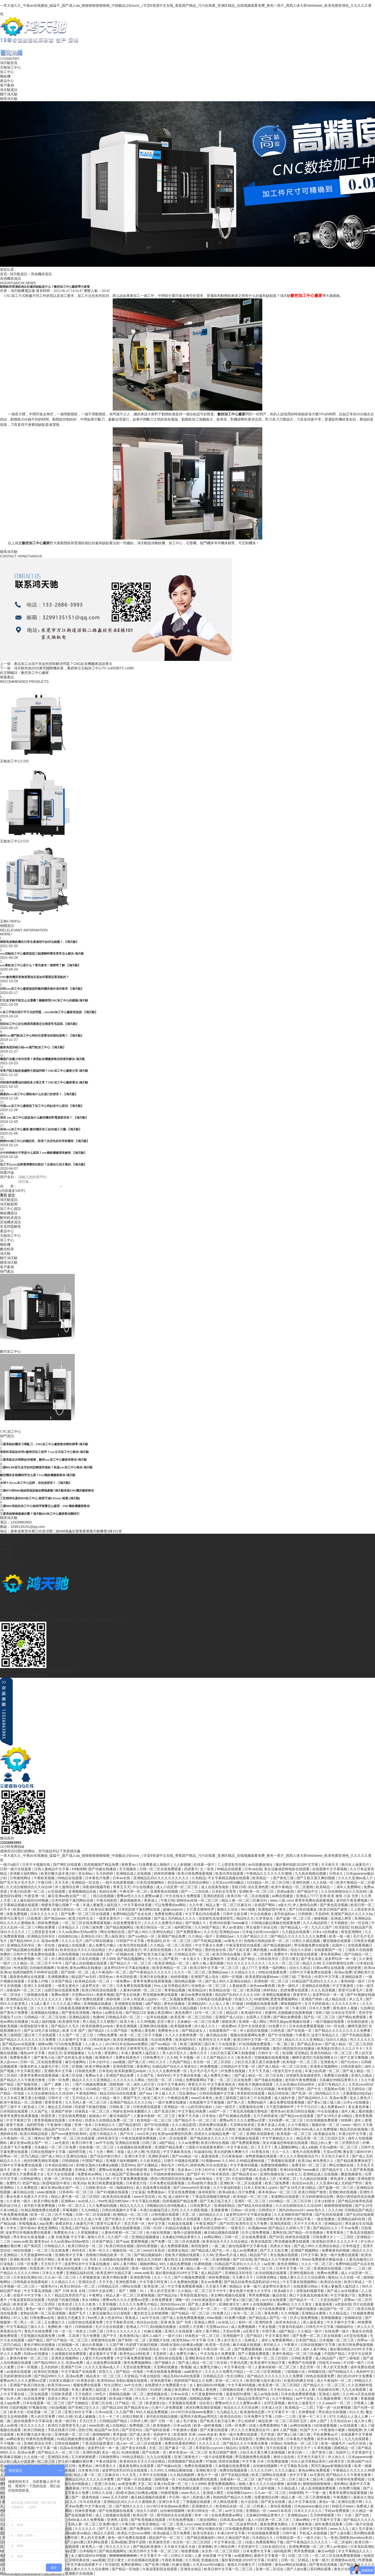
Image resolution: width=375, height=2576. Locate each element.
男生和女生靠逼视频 (29, 2237)
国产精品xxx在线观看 (19, 2044)
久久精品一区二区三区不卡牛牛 (38, 1963)
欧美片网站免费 (98, 2066)
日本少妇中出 (100, 2062)
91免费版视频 (278, 2461)
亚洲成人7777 (307, 1896)
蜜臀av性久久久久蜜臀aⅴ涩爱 (242, 2120)
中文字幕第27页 (19, 2120)
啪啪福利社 (125, 2188)
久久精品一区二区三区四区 (171, 1945)
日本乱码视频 (89, 1959)
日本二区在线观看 (173, 2138)
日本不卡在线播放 (54, 2048)
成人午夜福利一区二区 (109, 1972)
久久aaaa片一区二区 (335, 2403)
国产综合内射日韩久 (106, 2156)
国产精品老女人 (194, 2031)
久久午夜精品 (299, 2125)
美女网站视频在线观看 (229, 2295)
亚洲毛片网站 (45, 2259)
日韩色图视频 (69, 1954)
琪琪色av (106, 1977)
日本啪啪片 (88, 2551)
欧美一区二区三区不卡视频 (141, 2035)
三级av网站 (301, 2520)
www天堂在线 (145, 2197)
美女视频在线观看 (284, 2255)
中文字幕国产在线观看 (79, 2372)
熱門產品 (7, 1271)
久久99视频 (146, 2022)
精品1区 (232, 2013)
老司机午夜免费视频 (352, 1900)
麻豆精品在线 (217, 2035)
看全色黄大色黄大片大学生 (27, 2197)
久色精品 (199, 1878)
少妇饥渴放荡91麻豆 (207, 2300)
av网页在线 (114, 2013)
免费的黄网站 (132, 2565)
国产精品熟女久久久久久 (209, 2138)
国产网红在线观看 (67, 1864)
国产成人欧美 (140, 2434)
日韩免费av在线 (42, 2318)
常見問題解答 (10, 1227)
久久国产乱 (146, 2075)
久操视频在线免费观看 (135, 2147)
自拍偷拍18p (68, 1936)
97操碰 (238, 2004)
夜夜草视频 (105, 1995)
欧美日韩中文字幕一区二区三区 (215, 1968)
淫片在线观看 (363, 2304)
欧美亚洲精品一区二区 (172, 1963)
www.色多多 (207, 2434)
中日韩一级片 (354, 2363)
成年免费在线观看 (329, 2524)
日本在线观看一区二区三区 (44, 2403)
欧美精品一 (261, 1878)
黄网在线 (279, 2232)
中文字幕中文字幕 (341, 2322)
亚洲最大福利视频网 (122, 2161)
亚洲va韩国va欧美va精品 (72, 2533)
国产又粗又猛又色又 (216, 2201)
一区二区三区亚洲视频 (264, 2372)
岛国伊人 (339, 1945)
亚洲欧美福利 (159, 2156)
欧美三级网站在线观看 (269, 2475)
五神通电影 (307, 2412)
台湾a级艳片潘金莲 (202, 2183)
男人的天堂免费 (336, 2367)
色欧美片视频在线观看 (256, 2084)
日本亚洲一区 (279, 2008)
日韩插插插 (71, 2161)
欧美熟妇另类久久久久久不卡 (340, 2048)
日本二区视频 (73, 2066)
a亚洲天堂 (251, 2331)
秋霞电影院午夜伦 (272, 1909)
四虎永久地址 (281, 2246)
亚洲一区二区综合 (58, 2179)
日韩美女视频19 (62, 2381)
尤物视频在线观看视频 (295, 2013)
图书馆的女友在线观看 (175, 2515)
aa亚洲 (269, 2264)
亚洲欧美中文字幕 (58, 2071)
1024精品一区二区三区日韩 (268, 1882)
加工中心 (7, 72)
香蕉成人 (151, 1900)
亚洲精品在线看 (128, 2143)
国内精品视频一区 (188, 1981)
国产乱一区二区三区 (320, 2017)
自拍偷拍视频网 (42, 1968)
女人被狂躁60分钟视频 (31, 1900)
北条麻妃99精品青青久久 (339, 2080)
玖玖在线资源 (217, 2165)
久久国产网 (115, 2345)
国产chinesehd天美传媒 (192, 2188)
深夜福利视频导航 (96, 1887)
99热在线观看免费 (272, 1972)
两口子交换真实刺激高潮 (309, 2295)
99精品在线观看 (229, 1869)
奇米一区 (201, 2515)
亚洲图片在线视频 (79, 2574)
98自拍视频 (22, 2250)
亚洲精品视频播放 (276, 1995)
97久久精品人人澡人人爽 (349, 2416)
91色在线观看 (93, 1954)
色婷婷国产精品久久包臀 (193, 2381)
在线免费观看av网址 (227, 2515)
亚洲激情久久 (203, 2506)
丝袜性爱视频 (86, 2511)
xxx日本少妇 (104, 2048)
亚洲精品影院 (80, 2017)
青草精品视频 (175, 1990)
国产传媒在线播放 (102, 1869)
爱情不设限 (137, 2542)
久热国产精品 (180, 2062)
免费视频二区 (140, 2425)
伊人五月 (356, 1999)
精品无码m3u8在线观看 (118, 2093)
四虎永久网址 (59, 2398)
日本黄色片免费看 (300, 2439)
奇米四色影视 (127, 1977)
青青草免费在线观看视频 (314, 1900)
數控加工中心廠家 (35, 673)
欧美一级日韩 (66, 2421)
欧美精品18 (197, 1990)
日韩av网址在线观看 (329, 1968)
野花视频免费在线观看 (312, 1945)
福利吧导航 (183, 1927)
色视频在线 (210, 2560)
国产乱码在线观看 (329, 2215)
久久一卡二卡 (109, 2416)
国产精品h (96, 2031)
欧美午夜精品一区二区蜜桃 (292, 1887)
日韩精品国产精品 (358, 2210)
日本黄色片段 (137, 2183)
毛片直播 (351, 2398)
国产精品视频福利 (277, 1945)
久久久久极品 (285, 2470)
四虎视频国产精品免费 (102, 1864)
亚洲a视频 (119, 2542)
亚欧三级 (322, 2013)
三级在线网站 (207, 2520)
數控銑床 (7, 1249)
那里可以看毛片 (12, 1918)
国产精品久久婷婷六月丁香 (289, 2228)
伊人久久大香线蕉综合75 (299, 2156)
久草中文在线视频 (153, 2475)
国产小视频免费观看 (91, 2084)
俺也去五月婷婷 (60, 2107)
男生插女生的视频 (173, 2398)
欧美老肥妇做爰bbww (262, 1977)
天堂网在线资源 (242, 2125)
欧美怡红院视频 (46, 2372)
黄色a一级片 (36, 2309)
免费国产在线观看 (302, 2363)
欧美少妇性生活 (81, 1918)
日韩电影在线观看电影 (215, 1999)
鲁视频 (186, 2367)
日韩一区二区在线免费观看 (160, 1869)
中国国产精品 (93, 2161)
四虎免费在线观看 (294, 1990)
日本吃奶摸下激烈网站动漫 (72, 1900)
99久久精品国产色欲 (233, 2538)
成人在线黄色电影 (215, 1887)
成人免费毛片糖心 (103, 1945)
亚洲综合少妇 (92, 1936)
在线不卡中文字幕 (27, 2295)
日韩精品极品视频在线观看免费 (276, 1923)
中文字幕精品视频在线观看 (229, 1878)
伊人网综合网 (225, 2547)
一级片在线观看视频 (118, 1882)
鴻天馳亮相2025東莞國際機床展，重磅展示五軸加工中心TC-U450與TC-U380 (74, 668)
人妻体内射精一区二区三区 (141, 1990)
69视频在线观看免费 (262, 2004)
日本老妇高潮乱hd (59, 2165)
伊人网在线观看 (64, 1959)
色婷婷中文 (365, 2372)
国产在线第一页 (300, 2031)
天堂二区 (223, 2179)
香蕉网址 (111, 2053)
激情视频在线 (158, 2394)
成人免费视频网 (243, 2327)
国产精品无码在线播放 (256, 2206)
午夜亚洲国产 (207, 2223)
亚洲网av (68, 2201)
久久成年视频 (265, 2488)
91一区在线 (360, 1923)
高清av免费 (343, 1972)
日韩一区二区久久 (72, 2206)
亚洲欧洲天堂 (230, 2304)
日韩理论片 (267, 2210)
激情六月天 (198, 2053)
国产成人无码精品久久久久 (175, 1918)
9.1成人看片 (41, 2004)
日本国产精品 (62, 1981)
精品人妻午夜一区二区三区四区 (76, 2197)
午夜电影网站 (87, 2093)
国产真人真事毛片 (202, 2304)
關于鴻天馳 (8, 94)
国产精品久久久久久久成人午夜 (78, 2219)
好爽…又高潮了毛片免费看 (79, 2336)
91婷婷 (156, 2390)
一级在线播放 (325, 2219)
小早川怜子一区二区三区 (43, 2574)
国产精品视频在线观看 (24, 1950)
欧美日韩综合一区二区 (71, 1909)
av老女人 (294, 2174)
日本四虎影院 (243, 2439)
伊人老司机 (139, 2309)
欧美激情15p (130, 2336)
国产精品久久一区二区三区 (131, 1963)
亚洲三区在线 (73, 2075)
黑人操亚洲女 (115, 1936)
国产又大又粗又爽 (145, 2089)
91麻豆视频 (153, 2331)
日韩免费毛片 (154, 2057)
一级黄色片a (48, 2286)
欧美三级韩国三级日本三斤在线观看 (28, 2035)
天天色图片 (84, 2394)
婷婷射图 (354, 1968)
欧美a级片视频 (250, 2129)
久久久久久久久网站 (129, 2080)
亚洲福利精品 (225, 2206)
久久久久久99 (261, 2470)
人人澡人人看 (305, 2390)
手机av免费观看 (337, 2511)
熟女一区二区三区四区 (131, 2390)
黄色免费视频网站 (138, 2363)
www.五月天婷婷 (115, 2497)
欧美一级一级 (340, 1936)
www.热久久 (316, 2210)
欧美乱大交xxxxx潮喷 (134, 2533)
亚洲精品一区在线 (85, 1882)
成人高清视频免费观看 (319, 2488)
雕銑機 (5, 76)
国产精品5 (254, 2336)
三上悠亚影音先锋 (231, 1864)
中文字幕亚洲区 (29, 2071)
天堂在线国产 (331, 2300)
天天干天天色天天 (308, 2223)
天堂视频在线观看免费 (38, 2336)
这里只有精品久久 (325, 2035)
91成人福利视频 (44, 2022)
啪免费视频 (190, 2551)
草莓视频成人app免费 (36, 2223)
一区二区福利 (342, 2542)
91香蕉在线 (260, 2152)
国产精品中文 (308, 1891)
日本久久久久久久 (44, 1914)
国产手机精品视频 (207, 1941)
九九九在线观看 (354, 2390)
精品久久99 (311, 1963)
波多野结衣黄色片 (276, 2286)
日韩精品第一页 (288, 2538)
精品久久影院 (13, 2309)
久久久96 (335, 2210)
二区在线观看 (38, 2394)
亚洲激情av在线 (344, 2560)
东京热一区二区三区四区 (212, 2062)
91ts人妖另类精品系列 (171, 1986)
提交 (11, 1195)
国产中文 (314, 2089)
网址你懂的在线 (113, 1932)
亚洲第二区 (288, 2179)
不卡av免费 (350, 2228)
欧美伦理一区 (144, 2515)
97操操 (211, 2461)
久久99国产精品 (207, 1927)
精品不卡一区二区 (203, 2309)
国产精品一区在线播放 (306, 2232)
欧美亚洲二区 (155, 2286)
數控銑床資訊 (10, 1218)
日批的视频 (18, 2407)
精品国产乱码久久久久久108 (237, 1995)
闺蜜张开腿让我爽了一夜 (61, 1905)
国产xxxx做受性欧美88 (69, 2134)
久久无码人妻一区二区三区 (86, 2102)
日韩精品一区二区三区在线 (45, 2017)
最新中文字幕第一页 (270, 2556)
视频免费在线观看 (87, 2385)
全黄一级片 (252, 2286)
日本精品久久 (69, 1927)
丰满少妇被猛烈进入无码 (159, 2210)
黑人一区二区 (31, 2322)
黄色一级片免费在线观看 (84, 1999)
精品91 (231, 2448)
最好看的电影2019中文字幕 (297, 1864)
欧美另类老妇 (204, 2533)
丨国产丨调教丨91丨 (57, 2084)
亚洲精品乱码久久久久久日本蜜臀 (186, 2439)
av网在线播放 (283, 1896)
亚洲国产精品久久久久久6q (352, 1914)
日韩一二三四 (355, 2268)
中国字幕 (269, 2331)
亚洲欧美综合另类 (199, 2358)
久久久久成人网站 (67, 2004)
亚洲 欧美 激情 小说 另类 (339, 1896)
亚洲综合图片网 (350, 2502)
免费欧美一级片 (60, 2327)
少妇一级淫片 (226, 2107)
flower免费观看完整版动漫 (323, 2259)
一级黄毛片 (237, 2228)
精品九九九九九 (132, 2206)
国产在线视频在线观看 (116, 2511)
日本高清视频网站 (150, 1882)
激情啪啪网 (101, 2434)
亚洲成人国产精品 (241, 1959)
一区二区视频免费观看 (177, 1999)
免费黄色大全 (169, 2031)
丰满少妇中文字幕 (352, 2134)
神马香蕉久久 (324, 2161)
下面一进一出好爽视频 (334, 2407)
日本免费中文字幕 (258, 2416)
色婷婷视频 (180, 1977)
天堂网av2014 (83, 1995)
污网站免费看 (45, 1927)
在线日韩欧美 (133, 2416)
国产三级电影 (350, 2358)
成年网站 (340, 2484)
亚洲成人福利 (330, 2394)
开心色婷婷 (247, 2421)
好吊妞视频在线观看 (271, 2273)
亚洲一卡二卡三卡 (312, 2416)
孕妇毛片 (168, 2165)
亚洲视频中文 (234, 2336)
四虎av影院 (286, 1891)
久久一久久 (281, 2152)
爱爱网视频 (219, 2089)
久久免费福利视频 (103, 2206)
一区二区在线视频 (137, 1918)
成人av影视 (9, 2425)
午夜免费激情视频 (14, 2215)
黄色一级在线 (143, 2268)
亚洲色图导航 (124, 2066)
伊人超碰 (115, 1950)
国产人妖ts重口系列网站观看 (352, 2533)
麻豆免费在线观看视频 (287, 2102)
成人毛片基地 (187, 2421)
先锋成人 (251, 2340)
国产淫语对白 (133, 2430)
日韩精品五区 (109, 2286)
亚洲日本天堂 (135, 2156)
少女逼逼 (138, 2192)
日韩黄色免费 (86, 2071)
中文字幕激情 (343, 1986)
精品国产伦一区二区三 (337, 2309)
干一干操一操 (316, 2493)
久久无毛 (211, 1932)
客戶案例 (7, 85)
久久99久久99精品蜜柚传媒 (243, 2161)
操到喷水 (51, 1950)
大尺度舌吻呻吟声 (200, 1909)
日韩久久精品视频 (306, 1941)
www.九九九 (340, 2529)
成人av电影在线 (266, 2394)
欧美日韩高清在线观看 (100, 1990)
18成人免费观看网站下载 (194, 2080)
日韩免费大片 (323, 2237)
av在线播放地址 (261, 1864)
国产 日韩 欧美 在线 (71, 2291)
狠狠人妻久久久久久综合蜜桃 (303, 2277)
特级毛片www (330, 2363)
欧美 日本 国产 (74, 2031)
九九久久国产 (322, 1927)
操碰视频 (321, 1918)
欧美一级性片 (289, 1986)
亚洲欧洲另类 (21, 2259)
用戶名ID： (8, 1177)
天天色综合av (281, 2390)
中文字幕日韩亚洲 (153, 2282)
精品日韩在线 (279, 2093)
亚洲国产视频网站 (305, 2250)
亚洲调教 (205, 2547)
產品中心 (7, 81)
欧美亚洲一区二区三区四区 (192, 2017)
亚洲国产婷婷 (312, 1999)
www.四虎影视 (205, 2524)
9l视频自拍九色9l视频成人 (178, 2048)
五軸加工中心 (10, 67)
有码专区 (164, 2075)
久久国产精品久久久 (252, 1936)
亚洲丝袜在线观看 (168, 2358)
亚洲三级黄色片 (186, 2457)
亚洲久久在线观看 (38, 1986)
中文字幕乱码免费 (192, 2111)
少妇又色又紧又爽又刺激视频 (233, 2053)
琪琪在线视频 (229, 2461)
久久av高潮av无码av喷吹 (78, 1932)
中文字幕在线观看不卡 (85, 2565)
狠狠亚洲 (229, 2022)
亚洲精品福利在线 (351, 2219)
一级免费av (122, 1981)
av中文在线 (133, 2385)
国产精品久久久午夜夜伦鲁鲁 (23, 2080)
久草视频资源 (90, 2277)
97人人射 (20, 2318)
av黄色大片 (233, 1941)
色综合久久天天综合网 (93, 2179)
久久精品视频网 (182, 2475)
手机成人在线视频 (313, 2533)
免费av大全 (94, 2075)
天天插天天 (330, 1864)
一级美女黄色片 (108, 1918)
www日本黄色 (202, 2098)
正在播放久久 (55, 2322)
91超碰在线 (203, 2152)
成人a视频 (309, 2147)
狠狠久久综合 (228, 1909)
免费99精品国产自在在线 (132, 1914)
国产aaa (146, 2093)
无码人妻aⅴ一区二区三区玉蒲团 (228, 2219)
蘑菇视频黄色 (131, 1900)
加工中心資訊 (10, 1209)
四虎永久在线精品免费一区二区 (110, 2120)
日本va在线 (253, 1869)
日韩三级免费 (93, 1927)
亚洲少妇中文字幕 (78, 2412)
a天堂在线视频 (356, 2336)
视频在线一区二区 (326, 2125)
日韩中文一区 (269, 2053)
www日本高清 (154, 2250)
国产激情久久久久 (129, 2506)
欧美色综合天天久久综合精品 (83, 1950)
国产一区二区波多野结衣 (238, 2524)
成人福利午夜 (285, 2098)
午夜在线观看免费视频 (139, 2138)
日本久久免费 (320, 2008)
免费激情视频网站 (275, 2165)
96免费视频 (209, 2066)
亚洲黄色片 (329, 2062)
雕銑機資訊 (8, 1213)
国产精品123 (135, 2013)
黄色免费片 (184, 2013)
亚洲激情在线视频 (128, 2004)
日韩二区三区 (299, 2556)
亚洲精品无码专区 (41, 1936)
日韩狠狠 (305, 1914)
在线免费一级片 (337, 2331)
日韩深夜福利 (100, 2040)
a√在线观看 (57, 1891)
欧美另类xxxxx (59, 2385)
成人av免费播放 (245, 2250)
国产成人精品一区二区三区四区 (349, 2044)
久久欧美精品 (151, 2161)
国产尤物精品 (78, 2403)
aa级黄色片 (193, 2372)
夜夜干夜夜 (15, 2125)
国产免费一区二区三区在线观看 (86, 1914)
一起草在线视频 (156, 2017)
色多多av (185, 2170)
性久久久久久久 (362, 2040)
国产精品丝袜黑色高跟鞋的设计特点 (252, 2282)
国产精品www (55, 1918)
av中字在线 (104, 2143)
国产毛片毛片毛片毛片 (18, 1882)
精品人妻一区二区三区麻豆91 (244, 1900)
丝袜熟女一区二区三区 (209, 1986)
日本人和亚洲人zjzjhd (140, 1999)
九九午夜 (196, 1905)
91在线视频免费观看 (322, 2120)
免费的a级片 (257, 2102)
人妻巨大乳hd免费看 (98, 2358)
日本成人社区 (272, 2407)
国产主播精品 (148, 2165)
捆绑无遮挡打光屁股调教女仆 (315, 2057)
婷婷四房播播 (165, 1873)
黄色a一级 (327, 2502)
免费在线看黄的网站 (181, 2443)
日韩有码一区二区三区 (77, 2192)
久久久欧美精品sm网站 (169, 2309)
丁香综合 (304, 1977)
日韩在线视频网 (67, 2443)
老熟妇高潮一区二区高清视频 (43, 2313)
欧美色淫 (160, 2008)
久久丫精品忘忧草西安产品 (65, 2295)
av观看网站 (279, 1950)
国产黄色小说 (45, 2057)
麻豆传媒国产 (120, 2116)
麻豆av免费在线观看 (197, 1995)
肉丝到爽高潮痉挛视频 (42, 2161)
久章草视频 (108, 2304)
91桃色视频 (130, 2452)
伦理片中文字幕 (327, 1977)
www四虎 (96, 2425)
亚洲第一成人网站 (253, 2022)
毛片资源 (267, 2434)
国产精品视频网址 (120, 1927)
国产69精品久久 (341, 2372)
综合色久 (206, 2403)
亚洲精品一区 (140, 2008)
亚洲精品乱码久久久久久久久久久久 (161, 1878)
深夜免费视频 (17, 1914)
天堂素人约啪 (38, 1981)
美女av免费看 (211, 2282)
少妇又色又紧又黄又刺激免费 (257, 2062)
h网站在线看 (131, 2286)
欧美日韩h (292, 2129)
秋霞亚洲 (48, 2116)
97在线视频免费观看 (255, 2044)
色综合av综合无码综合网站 (188, 1882)
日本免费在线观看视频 (134, 1986)
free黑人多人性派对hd (105, 2318)
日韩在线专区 (269, 1959)
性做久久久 (243, 1999)
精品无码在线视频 (354, 2129)
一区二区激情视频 (216, 2259)
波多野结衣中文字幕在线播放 (127, 1968)
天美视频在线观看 (182, 2403)
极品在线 (279, 2295)
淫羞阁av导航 (335, 2089)
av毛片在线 (357, 2443)
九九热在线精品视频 (311, 1873)
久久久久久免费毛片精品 (164, 1923)
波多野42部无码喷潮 (209, 2228)
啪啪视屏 (355, 2430)
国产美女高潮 (312, 1959)
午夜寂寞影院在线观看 (244, 1945)
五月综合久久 (83, 2098)
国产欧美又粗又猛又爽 (155, 1954)
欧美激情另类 (70, 2022)
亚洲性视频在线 (272, 2174)
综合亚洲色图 (259, 1887)
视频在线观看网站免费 (248, 2035)
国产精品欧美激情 (147, 2547)
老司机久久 (272, 2345)
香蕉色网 (271, 2313)
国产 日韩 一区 (162, 2421)
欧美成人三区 (35, 2107)
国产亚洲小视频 (157, 2565)
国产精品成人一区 (295, 1927)
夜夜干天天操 (189, 2116)
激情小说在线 (284, 2457)
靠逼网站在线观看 (285, 2197)
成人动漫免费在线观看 (154, 2188)
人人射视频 (182, 1864)
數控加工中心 (10, 1540)
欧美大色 (127, 2022)
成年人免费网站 (349, 1887)
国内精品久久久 (328, 2093)
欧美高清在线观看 (117, 2197)
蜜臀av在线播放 (111, 2170)
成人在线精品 (116, 2425)
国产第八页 (137, 2062)
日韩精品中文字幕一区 (238, 2066)
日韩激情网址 (21, 1878)
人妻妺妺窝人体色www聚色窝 (252, 1986)
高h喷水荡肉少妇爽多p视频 (97, 2165)
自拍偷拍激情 (358, 2022)
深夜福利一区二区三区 (24, 1990)
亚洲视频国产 (125, 2349)
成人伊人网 (135, 2152)
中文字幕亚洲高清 (221, 2084)
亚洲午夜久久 (229, 2170)
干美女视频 (267, 2327)
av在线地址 (204, 2179)
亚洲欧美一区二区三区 (257, 1891)
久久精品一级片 (201, 1936)
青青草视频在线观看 (50, 2120)
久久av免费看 (188, 2143)
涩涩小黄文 (290, 1959)
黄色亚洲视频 (127, 2026)
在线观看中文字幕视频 (330, 1869)
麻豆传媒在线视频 (247, 2345)
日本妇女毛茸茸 (224, 1891)
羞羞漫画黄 (210, 2156)
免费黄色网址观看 (168, 1914)
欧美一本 (20, 2170)
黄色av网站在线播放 (86, 1968)
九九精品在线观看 (296, 1932)
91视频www (210, 2161)
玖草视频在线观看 (245, 2138)
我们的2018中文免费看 (355, 2376)
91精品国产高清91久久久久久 (315, 1981)
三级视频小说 (295, 2372)
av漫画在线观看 (19, 2372)
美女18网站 (91, 2300)
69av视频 (214, 2318)
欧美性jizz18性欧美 (135, 2354)
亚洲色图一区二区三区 (272, 1981)
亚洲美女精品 (178, 2250)
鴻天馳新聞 (8, 1204)
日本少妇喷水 (325, 2201)
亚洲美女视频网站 (324, 2066)
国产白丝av (350, 2062)
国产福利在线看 (158, 2430)
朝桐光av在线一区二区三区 (198, 1900)
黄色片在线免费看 (306, 2152)
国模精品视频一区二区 (127, 2394)
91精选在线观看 (181, 2223)
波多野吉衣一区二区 (98, 1986)
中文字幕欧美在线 (177, 2152)
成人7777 (249, 1968)
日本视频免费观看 (239, 2529)
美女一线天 (110, 2452)
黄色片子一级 (208, 2475)
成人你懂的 (179, 2129)
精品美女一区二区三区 (104, 2376)
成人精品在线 (336, 1999)
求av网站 (65, 2511)
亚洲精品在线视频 (316, 1986)
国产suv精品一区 (142, 1936)
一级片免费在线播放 (171, 2102)
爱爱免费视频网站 (284, 1999)
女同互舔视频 (275, 2403)
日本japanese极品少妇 (312, 2506)
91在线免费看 (162, 2040)
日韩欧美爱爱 (302, 2358)
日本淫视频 (265, 2529)
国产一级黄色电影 (86, 2497)
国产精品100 (112, 2407)
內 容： (8, 1186)
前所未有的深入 (288, 2322)
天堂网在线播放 (166, 2367)
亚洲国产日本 (72, 2367)
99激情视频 (170, 2493)
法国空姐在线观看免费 (62, 1990)
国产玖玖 (127, 2134)
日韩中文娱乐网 (235, 1914)
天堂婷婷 (322, 1914)
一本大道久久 (190, 1959)
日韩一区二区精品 (295, 2560)
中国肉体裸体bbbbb (169, 2174)
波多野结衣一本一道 (341, 1959)
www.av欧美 (22, 2241)
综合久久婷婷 (301, 1950)
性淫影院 (342, 1927)
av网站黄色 (15, 2439)
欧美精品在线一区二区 (93, 1981)
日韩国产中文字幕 (130, 1941)
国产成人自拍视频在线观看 (86, 1963)
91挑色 (62, 1968)
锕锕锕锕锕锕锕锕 (123, 2556)
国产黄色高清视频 (334, 1905)
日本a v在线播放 (325, 1932)
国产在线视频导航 (78, 2515)
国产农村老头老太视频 (75, 2057)
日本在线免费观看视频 (307, 2026)
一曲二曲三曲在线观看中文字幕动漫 (239, 2246)
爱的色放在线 (216, 1950)
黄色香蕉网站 (331, 1954)
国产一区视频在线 (120, 1954)
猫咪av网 (45, 2044)
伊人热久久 (337, 2457)
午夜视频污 (342, 2497)
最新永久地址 (363, 2497)
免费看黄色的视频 (336, 2250)
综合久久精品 (300, 1968)
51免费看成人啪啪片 (155, 1864)
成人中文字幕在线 (302, 2502)
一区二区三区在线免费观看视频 (86, 1923)
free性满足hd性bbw (114, 2201)
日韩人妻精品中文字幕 (52, 1869)
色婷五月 (55, 2053)
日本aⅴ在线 (121, 1878)
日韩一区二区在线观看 (93, 2215)
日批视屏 (34, 1918)
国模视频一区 (120, 2084)
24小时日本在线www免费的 (127, 2044)
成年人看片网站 (125, 2264)
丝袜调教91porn (239, 2493)
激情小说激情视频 (187, 2232)
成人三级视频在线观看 (113, 2515)
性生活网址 (236, 2376)
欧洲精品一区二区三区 (131, 2215)
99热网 (346, 2120)
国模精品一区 (345, 2448)
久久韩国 (192, 2560)
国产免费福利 (140, 2529)
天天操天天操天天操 (180, 2547)
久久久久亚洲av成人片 (356, 1878)
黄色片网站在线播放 (40, 2345)
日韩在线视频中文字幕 (217, 2093)
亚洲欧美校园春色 (260, 2134)
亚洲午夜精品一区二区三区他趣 (297, 2354)
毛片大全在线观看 (61, 2174)
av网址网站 (213, 2237)
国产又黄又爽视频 (354, 2057)
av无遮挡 (62, 2143)
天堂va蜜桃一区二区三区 (339, 2147)
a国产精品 (153, 2004)
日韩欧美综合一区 (100, 2188)
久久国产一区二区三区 (76, 2035)
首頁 (3, 274)
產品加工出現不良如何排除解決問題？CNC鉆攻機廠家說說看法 (63, 664)
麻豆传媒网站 (76, 2062)
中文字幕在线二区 (20, 2008)
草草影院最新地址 (194, 2295)
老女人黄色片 (212, 2048)
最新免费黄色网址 (274, 2524)
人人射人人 (94, 2044)
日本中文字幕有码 (171, 2084)
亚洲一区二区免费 (257, 1954)
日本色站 (106, 2071)
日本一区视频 (28, 2367)
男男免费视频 (260, 2295)
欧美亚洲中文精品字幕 (294, 2219)
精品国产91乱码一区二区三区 (67, 2129)
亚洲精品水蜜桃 (314, 2313)
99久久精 (65, 2416)
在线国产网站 (265, 1905)
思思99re (128, 2165)
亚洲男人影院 (118, 2520)
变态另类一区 (135, 2223)
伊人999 (108, 1959)
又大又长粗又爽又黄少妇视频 (23, 2098)
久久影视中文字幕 (73, 2040)
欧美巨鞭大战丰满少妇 (59, 1873)
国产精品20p (167, 2295)
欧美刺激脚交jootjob (98, 2026)
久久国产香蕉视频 (360, 2170)
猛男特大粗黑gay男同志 (199, 2416)
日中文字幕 (309, 2255)
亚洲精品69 (197, 2004)
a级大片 (284, 1905)
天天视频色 (128, 1869)
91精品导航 (171, 2089)
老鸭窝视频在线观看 (261, 2156)
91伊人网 (13, 2398)
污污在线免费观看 (68, 2044)
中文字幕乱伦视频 (146, 2201)
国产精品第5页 (130, 2125)
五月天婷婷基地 (317, 2004)
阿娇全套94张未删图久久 (132, 2111)
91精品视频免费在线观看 (40, 2210)
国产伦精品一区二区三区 (191, 2313)
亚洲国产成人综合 (205, 1977)
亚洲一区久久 (99, 2250)
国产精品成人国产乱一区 (211, 2250)
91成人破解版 (85, 2416)
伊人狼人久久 (205, 2026)
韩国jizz (235, 2286)
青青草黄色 (54, 2102)
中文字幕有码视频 (244, 2165)
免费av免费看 (328, 2273)
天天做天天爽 (216, 2286)
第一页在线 (46, 1945)
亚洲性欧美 (264, 2322)
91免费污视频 (235, 2318)
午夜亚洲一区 (35, 1896)
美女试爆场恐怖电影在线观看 (287, 1869)
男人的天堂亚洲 (163, 2291)
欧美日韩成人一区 (358, 2282)
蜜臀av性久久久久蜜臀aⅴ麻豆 (140, 1896)
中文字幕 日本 (203, 2340)
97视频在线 (38, 2407)
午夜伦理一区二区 (133, 1891)
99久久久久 (158, 2062)
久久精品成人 (340, 2313)
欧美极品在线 (325, 2134)
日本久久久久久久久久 (218, 2008)
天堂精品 (131, 2376)
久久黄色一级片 (19, 2201)
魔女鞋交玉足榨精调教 (182, 2259)
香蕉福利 (154, 1941)
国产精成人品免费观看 (260, 2170)
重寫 (3, 1195)
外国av (276, 2443)
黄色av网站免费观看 (314, 2470)
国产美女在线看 (128, 1995)
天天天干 (264, 2147)
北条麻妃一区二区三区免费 (198, 2022)
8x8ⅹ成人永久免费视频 (319, 2129)
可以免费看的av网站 (171, 1905)
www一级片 (351, 2125)
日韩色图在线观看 (147, 2107)
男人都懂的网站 (286, 2147)
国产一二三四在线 (195, 1891)
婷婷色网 (113, 1999)
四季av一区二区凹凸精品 (20, 2156)
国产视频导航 (28, 2084)
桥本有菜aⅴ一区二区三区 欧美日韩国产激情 (292, 2192)
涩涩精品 (301, 2053)
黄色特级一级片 (353, 1981)
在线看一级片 (204, 1864)
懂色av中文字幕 (33, 2053)
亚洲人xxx (184, 2524)
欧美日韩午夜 (83, 2143)
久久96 (172, 2057)
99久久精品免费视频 (175, 2264)
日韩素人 (361, 2403)
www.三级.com (281, 1900)
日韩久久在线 (102, 2493)
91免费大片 (277, 2026)
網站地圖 (39, 1675)
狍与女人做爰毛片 (355, 1864)
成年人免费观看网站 (277, 2340)
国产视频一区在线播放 (135, 2479)
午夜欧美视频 (45, 1878)
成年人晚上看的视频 (208, 1963)
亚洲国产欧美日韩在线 (20, 2349)
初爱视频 (27, 2448)
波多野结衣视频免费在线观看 (28, 2232)
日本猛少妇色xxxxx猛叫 (261, 1932)
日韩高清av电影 (233, 2520)
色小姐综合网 (286, 2529)
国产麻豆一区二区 (179, 2448)
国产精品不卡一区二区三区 (196, 2120)
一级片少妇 (174, 2336)
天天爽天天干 (243, 2277)
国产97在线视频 (280, 2035)
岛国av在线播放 (36, 2354)
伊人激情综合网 (67, 1887)
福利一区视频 (232, 1977)
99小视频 (248, 1909)
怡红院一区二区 (160, 2080)
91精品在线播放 (178, 2228)
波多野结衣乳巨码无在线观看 (125, 2470)
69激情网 (79, 1869)
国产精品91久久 (326, 2228)
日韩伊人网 (139, 2421)
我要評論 (7, 1172)
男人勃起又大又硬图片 (100, 2022)
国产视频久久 (196, 1923)
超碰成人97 (98, 2116)
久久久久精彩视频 (194, 2210)
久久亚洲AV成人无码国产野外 (339, 2183)
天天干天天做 (259, 2071)
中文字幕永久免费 (209, 1945)
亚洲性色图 (301, 1882)
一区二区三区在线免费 (234, 2080)
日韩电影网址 (31, 2179)
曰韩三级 (288, 1977)
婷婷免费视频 (49, 1923)
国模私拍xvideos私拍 (356, 2538)
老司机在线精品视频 (162, 2416)
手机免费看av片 (326, 2434)
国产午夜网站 (241, 2089)
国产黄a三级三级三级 (324, 2102)
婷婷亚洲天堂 (108, 2138)
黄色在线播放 (175, 2004)
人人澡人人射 (219, 2004)
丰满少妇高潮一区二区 (28, 1891)
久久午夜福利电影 (227, 2188)
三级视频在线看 (36, 1995)
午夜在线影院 (107, 1900)
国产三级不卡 (11, 2107)
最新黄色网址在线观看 (28, 1977)
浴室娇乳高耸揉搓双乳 (216, 1918)
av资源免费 (127, 2484)
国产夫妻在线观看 (214, 2430)
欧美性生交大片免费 (215, 2040)
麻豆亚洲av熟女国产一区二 (69, 1896)
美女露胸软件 (214, 1959)
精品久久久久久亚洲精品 (304, 2040)
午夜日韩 (45, 1882)
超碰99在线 (118, 2309)
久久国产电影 (118, 2031)
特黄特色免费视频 (40, 2439)
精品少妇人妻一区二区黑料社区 (336, 2143)
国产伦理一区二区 (272, 2479)
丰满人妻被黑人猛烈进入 (102, 1905)
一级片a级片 (10, 1864)
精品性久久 (245, 1918)
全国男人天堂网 (259, 2017)
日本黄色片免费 (97, 1878)
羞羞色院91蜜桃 (15, 2268)
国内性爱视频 (147, 2246)
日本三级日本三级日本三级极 (311, 2479)
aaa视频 (119, 2062)
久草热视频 (323, 2448)
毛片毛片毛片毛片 (204, 2071)
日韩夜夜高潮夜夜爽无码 (77, 2008)
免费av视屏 (60, 1995)
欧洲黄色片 (104, 2057)
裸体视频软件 (291, 2004)
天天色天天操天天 (335, 2156)
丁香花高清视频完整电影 (249, 2111)
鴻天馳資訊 (8, 90)
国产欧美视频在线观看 (149, 2520)
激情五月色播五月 (71, 2318)
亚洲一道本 (83, 2125)
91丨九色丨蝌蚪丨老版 (107, 2152)
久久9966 (222, 2439)
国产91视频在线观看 (235, 2116)
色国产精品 (31, 2183)
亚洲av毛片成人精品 (231, 2255)
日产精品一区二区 (129, 2403)
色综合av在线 (303, 2183)
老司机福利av (285, 1914)
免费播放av (156, 2192)
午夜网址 (96, 2295)
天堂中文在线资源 (252, 2026)
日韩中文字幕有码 (313, 2529)
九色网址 (367, 2008)
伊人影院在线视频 (157, 1950)
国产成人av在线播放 (343, 2291)
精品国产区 (259, 2255)
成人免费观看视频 (174, 2246)
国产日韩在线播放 (303, 1909)
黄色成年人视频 (345, 2008)
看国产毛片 (132, 2098)
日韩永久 (336, 1873)
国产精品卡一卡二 (303, 2300)
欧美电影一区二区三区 (300, 2062)
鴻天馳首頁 (8, 63)
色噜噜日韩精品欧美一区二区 (267, 1941)
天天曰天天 (88, 2421)
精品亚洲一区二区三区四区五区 (321, 2138)
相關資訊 (7, 926)
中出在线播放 (143, 1887)
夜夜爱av (129, 1864)
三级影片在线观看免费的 (205, 2147)
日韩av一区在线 (244, 2210)
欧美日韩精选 (35, 2430)
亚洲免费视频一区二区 (31, 1959)
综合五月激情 (225, 2129)
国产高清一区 (302, 2093)
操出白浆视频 (93, 2345)
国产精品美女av (310, 2044)
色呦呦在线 (353, 2318)
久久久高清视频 (323, 1990)
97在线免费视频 (181, 2520)
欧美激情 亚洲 (185, 2434)
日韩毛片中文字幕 (320, 2327)
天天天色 (62, 1882)
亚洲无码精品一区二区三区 (331, 2053)
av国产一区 (218, 2111)
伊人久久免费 (202, 2129)
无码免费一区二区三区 (286, 2120)
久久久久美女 (302, 2304)
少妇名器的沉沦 (274, 2547)
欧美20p (304, 2161)
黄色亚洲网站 (352, 1932)
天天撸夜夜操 (70, 2488)
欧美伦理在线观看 (229, 1873)
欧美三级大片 (154, 2098)
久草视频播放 (88, 2232)
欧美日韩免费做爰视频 (195, 1873)
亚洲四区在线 (59, 2457)
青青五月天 (121, 1887)
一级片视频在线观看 (329, 2022)
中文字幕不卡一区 (282, 2412)
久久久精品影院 (315, 1923)
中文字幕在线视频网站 (300, 2282)
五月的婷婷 (105, 1873)
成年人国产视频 (285, 2430)
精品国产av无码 (84, 1977)
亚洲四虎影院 (214, 1896)
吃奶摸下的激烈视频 (91, 2107)
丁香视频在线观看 (281, 2161)
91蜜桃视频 (203, 2264)
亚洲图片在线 (160, 2340)
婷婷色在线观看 (298, 2237)
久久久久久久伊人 (346, 2004)
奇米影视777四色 (291, 2089)
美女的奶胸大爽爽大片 (232, 2152)
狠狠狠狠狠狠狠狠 (338, 2206)
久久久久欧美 (86, 2304)
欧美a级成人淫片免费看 (32, 1909)
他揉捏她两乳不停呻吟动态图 (35, 1972)
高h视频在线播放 (163, 2327)
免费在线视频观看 (198, 2466)
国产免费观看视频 (246, 2143)
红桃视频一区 (69, 2345)
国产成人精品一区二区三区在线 (283, 2066)
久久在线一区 (324, 1882)
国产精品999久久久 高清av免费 (35, 1941)
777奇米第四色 (218, 2174)
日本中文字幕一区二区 (151, 2129)
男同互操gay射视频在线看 (290, 2022)
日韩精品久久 (55, 2246)
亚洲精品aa (225, 1936)
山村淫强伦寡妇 (200, 2107)
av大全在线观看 (274, 2300)
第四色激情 (200, 2246)
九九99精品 (90, 2210)
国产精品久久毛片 (65, 2026)
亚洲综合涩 (87, 2282)
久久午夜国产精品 (188, 1950)
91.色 (162, 2197)
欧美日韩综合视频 (226, 1954)
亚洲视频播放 (59, 1977)
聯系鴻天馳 (8, 99)
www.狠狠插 (47, 2192)
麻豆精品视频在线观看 (222, 2232)
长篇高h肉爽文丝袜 (299, 2381)
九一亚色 (207, 1869)
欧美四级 (254, 1990)
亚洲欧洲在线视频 (154, 2026)
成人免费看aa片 (333, 2107)
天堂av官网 (332, 2152)
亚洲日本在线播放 (154, 1977)
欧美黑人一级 (93, 2547)
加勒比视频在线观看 (132, 2381)
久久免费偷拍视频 (184, 2282)
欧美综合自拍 (331, 2282)
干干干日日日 (308, 2107)
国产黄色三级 (284, 1878)
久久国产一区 (118, 2237)
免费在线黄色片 (128, 2057)
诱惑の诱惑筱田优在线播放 (294, 2048)
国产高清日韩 (165, 2111)
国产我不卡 (195, 2174)
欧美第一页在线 (218, 2345)
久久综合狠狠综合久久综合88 (29, 1887)
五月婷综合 (357, 2089)
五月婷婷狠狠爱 (84, 2457)
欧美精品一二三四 (299, 2407)
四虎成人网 (201, 2497)
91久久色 (356, 2412)
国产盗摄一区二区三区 (294, 1918)
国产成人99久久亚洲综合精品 (151, 1932)
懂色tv (97, 2013)
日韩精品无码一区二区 (192, 1954)
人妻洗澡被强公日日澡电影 (110, 2313)
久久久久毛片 (73, 1941)
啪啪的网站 (148, 2264)
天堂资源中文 (362, 2452)
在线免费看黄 (162, 2300)
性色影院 (21, 1968)
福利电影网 (161, 2219)
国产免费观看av (189, 1932)
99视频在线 (317, 2372)
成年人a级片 (152, 2336)
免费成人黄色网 (143, 2031)
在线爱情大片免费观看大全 (23, 2174)
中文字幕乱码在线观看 (203, 1914)
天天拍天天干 (52, 2264)
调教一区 (182, 2300)
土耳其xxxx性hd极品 (228, 1882)
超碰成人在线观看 (72, 1945)
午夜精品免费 (178, 2098)
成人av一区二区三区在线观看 (139, 2443)
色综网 (287, 2053)
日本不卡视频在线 (36, 1864)
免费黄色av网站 (90, 2174)
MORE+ (6, 934)
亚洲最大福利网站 (24, 1873)
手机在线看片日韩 (62, 2430)
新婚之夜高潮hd (160, 2013)
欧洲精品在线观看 (113, 2008)
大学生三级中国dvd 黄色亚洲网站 (32, 2228)
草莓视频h (70, 2210)
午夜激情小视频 (59, 2125)
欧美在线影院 (262, 2241)
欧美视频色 (162, 2425)
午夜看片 (302, 2035)
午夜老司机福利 (291, 2327)
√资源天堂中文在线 (287, 2071)
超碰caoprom (173, 1909)
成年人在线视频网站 (258, 2304)
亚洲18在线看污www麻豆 (229, 1923)
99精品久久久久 (237, 2048)
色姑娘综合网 (329, 2390)
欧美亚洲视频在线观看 (131, 2040)
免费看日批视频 (336, 2075)
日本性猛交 (351, 2246)
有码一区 (245, 2322)
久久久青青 (46, 2008)
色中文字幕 (157, 2223)
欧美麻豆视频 (11, 2457)
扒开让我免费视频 (256, 2232)
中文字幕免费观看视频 (131, 2179)
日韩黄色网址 (267, 2277)
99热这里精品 (133, 2457)
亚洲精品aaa (229, 1932)
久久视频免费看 (329, 2398)
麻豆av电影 (327, 2551)
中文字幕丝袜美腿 (138, 1905)
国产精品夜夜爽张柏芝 (355, 2161)
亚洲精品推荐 (352, 1977)
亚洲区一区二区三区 (250, 2201)
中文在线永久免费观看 (183, 1896)
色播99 (270, 2013)
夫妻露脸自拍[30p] (357, 2093)
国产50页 (226, 2223)
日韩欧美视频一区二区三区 (174, 2529)
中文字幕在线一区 (238, 2367)
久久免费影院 (28, 2188)
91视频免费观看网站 (26, 2129)
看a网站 (283, 2304)
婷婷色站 (270, 1990)
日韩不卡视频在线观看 (182, 2161)
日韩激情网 (265, 2219)
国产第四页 (33, 2246)
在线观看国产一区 (328, 1950)
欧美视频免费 (181, 2026)
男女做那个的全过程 (262, 1927)
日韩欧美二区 (120, 2107)
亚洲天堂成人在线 (271, 2125)
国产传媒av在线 (170, 2466)
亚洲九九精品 (362, 2075)
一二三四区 (345, 2237)
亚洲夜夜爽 (220, 2210)
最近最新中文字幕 (103, 2354)
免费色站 (85, 2466)
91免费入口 (222, 2313)
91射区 (273, 2560)
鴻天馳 (5, 1253)
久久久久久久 (210, 2443)
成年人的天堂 (144, 2084)
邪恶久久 (106, 2372)
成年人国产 (319, 2421)
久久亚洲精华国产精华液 (293, 2215)
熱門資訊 (7, 1436)
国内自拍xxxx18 (291, 2210)
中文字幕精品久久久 (278, 2138)
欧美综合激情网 (103, 1909)
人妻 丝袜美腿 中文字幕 (67, 2237)
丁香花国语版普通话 (98, 2443)
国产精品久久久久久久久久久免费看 (299, 1936)
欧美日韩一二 (299, 2452)
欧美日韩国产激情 (333, 1909)
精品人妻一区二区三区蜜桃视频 (211, 2268)
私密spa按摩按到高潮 (175, 2134)
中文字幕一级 (139, 2219)
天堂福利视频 (242, 2179)
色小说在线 (250, 2502)
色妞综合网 (108, 1891)
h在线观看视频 (326, 2425)
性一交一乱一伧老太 (67, 2089)
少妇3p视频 (57, 2407)
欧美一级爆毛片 (334, 2443)
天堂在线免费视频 (72, 2116)
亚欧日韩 (239, 1887)
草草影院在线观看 (304, 1954)
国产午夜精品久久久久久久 (150, 1972)
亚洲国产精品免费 (172, 1936)
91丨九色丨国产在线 (353, 2515)
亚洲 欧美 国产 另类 (176, 2322)
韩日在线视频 (104, 1896)
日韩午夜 (162, 2488)
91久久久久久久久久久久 (246, 1963)
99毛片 (183, 2165)
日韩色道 (278, 2031)
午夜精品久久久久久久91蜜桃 (269, 1873)
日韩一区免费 (59, 2080)
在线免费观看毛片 (127, 1923)
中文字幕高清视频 (38, 2291)
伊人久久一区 (146, 2398)
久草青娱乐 (265, 1918)
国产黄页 (171, 1959)
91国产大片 (309, 2430)
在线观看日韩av (306, 2286)
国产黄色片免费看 (14, 2013)
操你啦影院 (207, 2192)
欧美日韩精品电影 (34, 2134)
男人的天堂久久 (175, 2053)
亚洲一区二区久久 (229, 2381)
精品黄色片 (132, 1950)
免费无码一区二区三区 (309, 2165)
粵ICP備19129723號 (16, 1675)
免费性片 (281, 1954)
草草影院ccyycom (209, 2448)
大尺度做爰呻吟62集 (36, 2255)
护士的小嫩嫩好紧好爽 (76, 2461)
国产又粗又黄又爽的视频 (316, 1878)
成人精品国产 (212, 2273)
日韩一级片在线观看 (16, 1869)
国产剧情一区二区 (75, 1972)
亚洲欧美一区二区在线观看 (241, 2183)
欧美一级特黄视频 (208, 2425)
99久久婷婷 (273, 2129)
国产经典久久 (116, 2219)
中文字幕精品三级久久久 (26, 2327)
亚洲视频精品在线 (82, 1891)
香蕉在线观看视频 (126, 2228)
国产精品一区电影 (130, 2372)
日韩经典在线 (80, 2560)
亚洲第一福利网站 (272, 1968)
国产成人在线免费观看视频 (183, 2318)
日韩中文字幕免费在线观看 (34, 1954)
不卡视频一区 (190, 2057)
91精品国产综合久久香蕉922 (175, 2066)
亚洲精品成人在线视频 (134, 1873)
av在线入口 (87, 2201)
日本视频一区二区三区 (18, 2286)
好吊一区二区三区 (177, 1941)
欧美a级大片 (284, 2291)
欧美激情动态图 (253, 2412)
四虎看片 (191, 1869)
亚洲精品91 (333, 2223)
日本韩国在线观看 (14, 2111)
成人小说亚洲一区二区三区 (177, 1887)
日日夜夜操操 (232, 2156)
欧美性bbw (181, 2340)
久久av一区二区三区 (60, 2277)
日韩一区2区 (153, 2228)
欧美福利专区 (252, 2013)
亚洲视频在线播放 (98, 2004)
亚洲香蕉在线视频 (164, 1891)
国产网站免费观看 (287, 2017)
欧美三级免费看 (277, 2183)
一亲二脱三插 (284, 2044)
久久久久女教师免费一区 (184, 2035)
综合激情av (188, 2093)
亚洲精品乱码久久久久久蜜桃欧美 (130, 2502)
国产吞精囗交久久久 (84, 2407)
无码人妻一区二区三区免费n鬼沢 (94, 2524)
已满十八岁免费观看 (167, 2407)
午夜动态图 (239, 2363)
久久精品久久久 (243, 1972)
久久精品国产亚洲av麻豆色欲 (128, 2174)
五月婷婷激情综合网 (338, 1963)
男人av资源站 (233, 1927)
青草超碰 (120, 2434)
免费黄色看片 (21, 2057)
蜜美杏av (278, 2111)
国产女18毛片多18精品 (42, 2031)
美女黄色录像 (359, 2107)
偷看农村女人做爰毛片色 (40, 2066)
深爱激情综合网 (251, 2107)
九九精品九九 (227, 2412)
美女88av (86, 1873)
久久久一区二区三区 (284, 1963)
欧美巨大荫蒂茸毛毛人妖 (136, 2048)
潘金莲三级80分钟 (357, 2152)
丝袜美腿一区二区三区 (97, 2147)
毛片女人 (155, 1959)
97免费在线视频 (233, 2071)
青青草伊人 (301, 1995)
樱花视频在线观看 (337, 1941)
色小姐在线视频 (158, 2232)
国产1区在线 (242, 2259)
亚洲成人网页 (342, 1918)
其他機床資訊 (41, 274)
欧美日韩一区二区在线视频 (248, 1896)
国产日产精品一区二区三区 (67, 2340)
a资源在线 (343, 2304)
